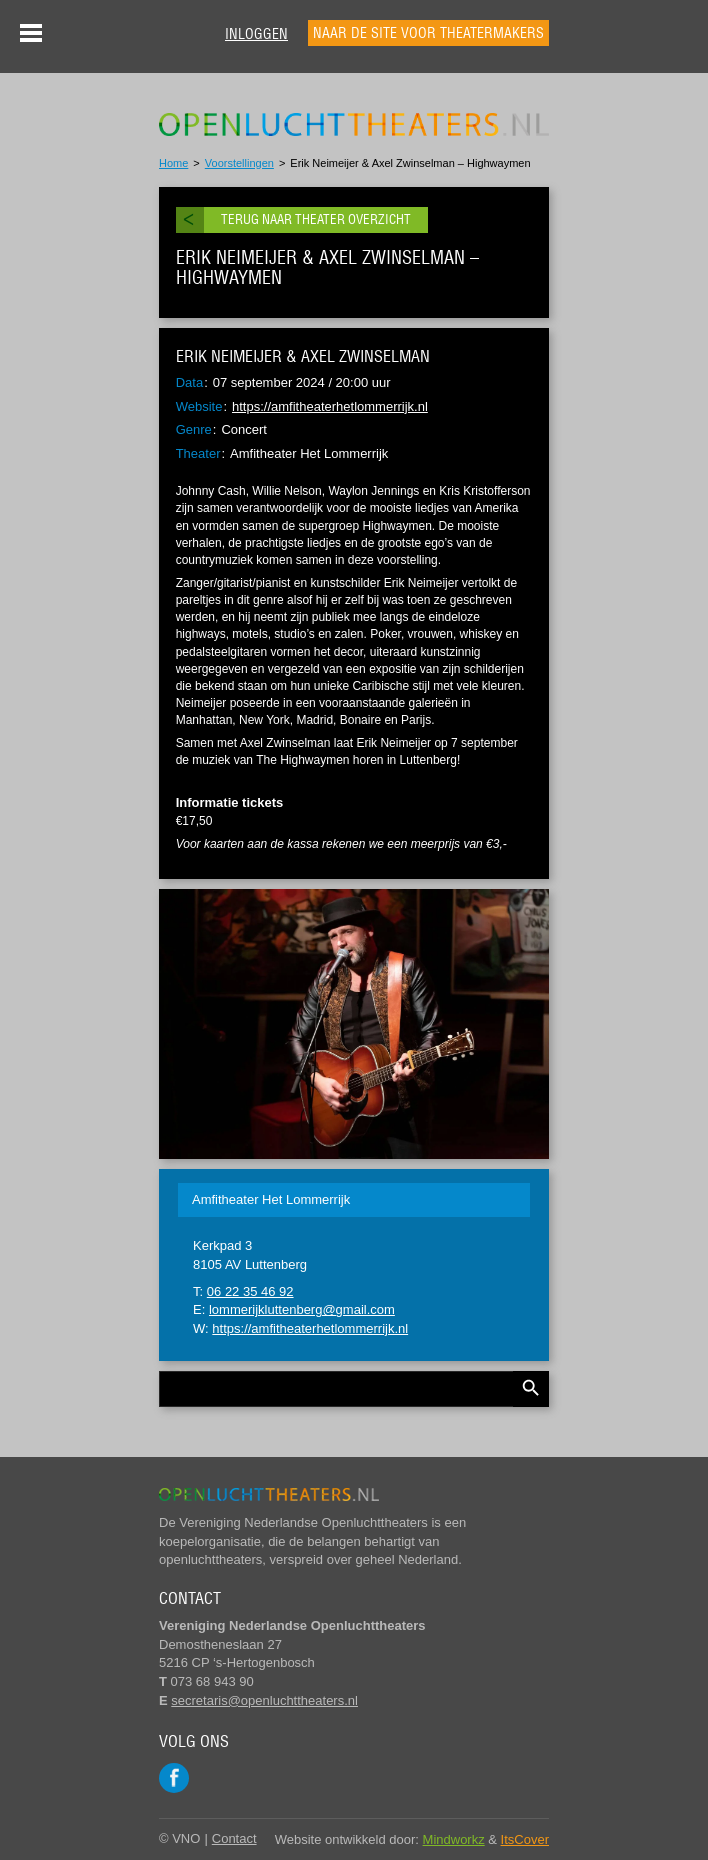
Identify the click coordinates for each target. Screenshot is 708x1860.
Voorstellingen (239, 163)
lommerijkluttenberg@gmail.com (302, 1309)
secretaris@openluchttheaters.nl (264, 1700)
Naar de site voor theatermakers (428, 33)
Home (173, 163)
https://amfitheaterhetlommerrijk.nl (330, 406)
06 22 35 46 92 (250, 1291)
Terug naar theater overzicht (316, 219)
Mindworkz (454, 1839)
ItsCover (525, 1839)
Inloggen (256, 34)
